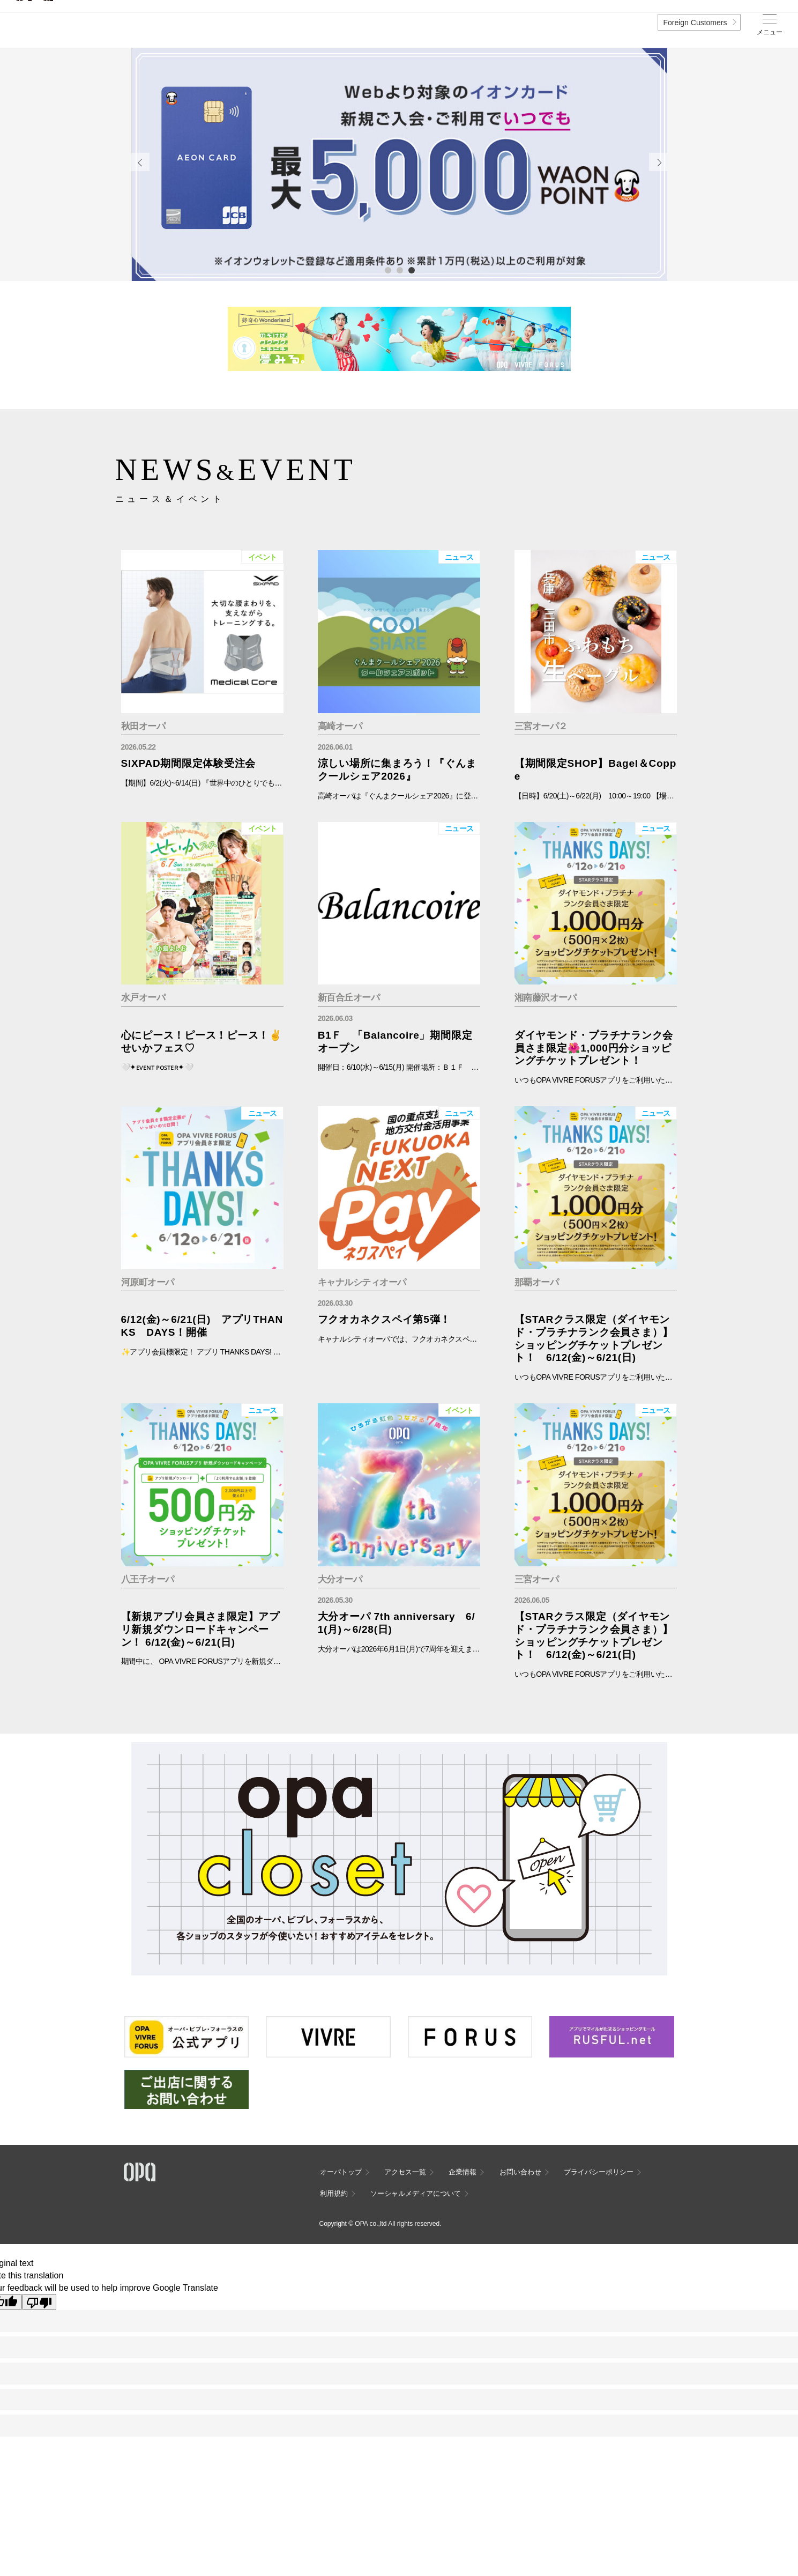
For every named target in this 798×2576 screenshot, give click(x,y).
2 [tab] (399, 269)
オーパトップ (341, 2172)
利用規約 (334, 2193)
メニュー (769, 32)
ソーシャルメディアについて (415, 2193)
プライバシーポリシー (598, 2172)
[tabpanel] (399, 165)
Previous (140, 162)
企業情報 (462, 2172)
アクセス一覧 (405, 2172)
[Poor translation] (39, 2302)
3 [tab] (411, 269)
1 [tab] (387, 269)
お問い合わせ (520, 2172)
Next (658, 162)
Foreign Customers (695, 22)
